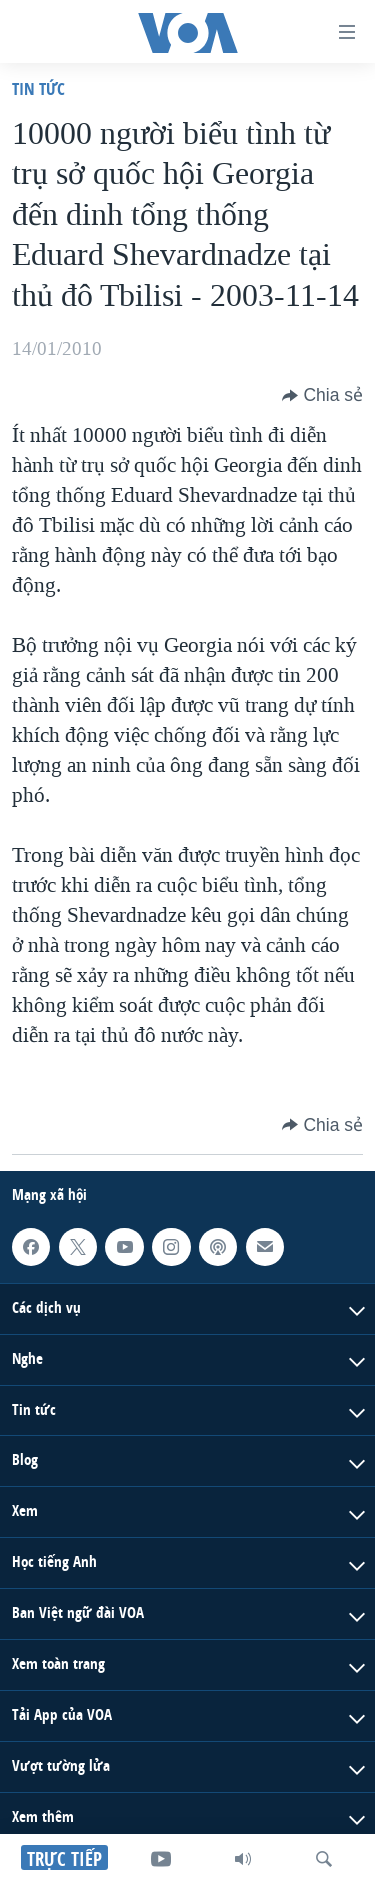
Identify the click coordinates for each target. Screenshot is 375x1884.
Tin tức (38, 88)
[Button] (322, 395)
